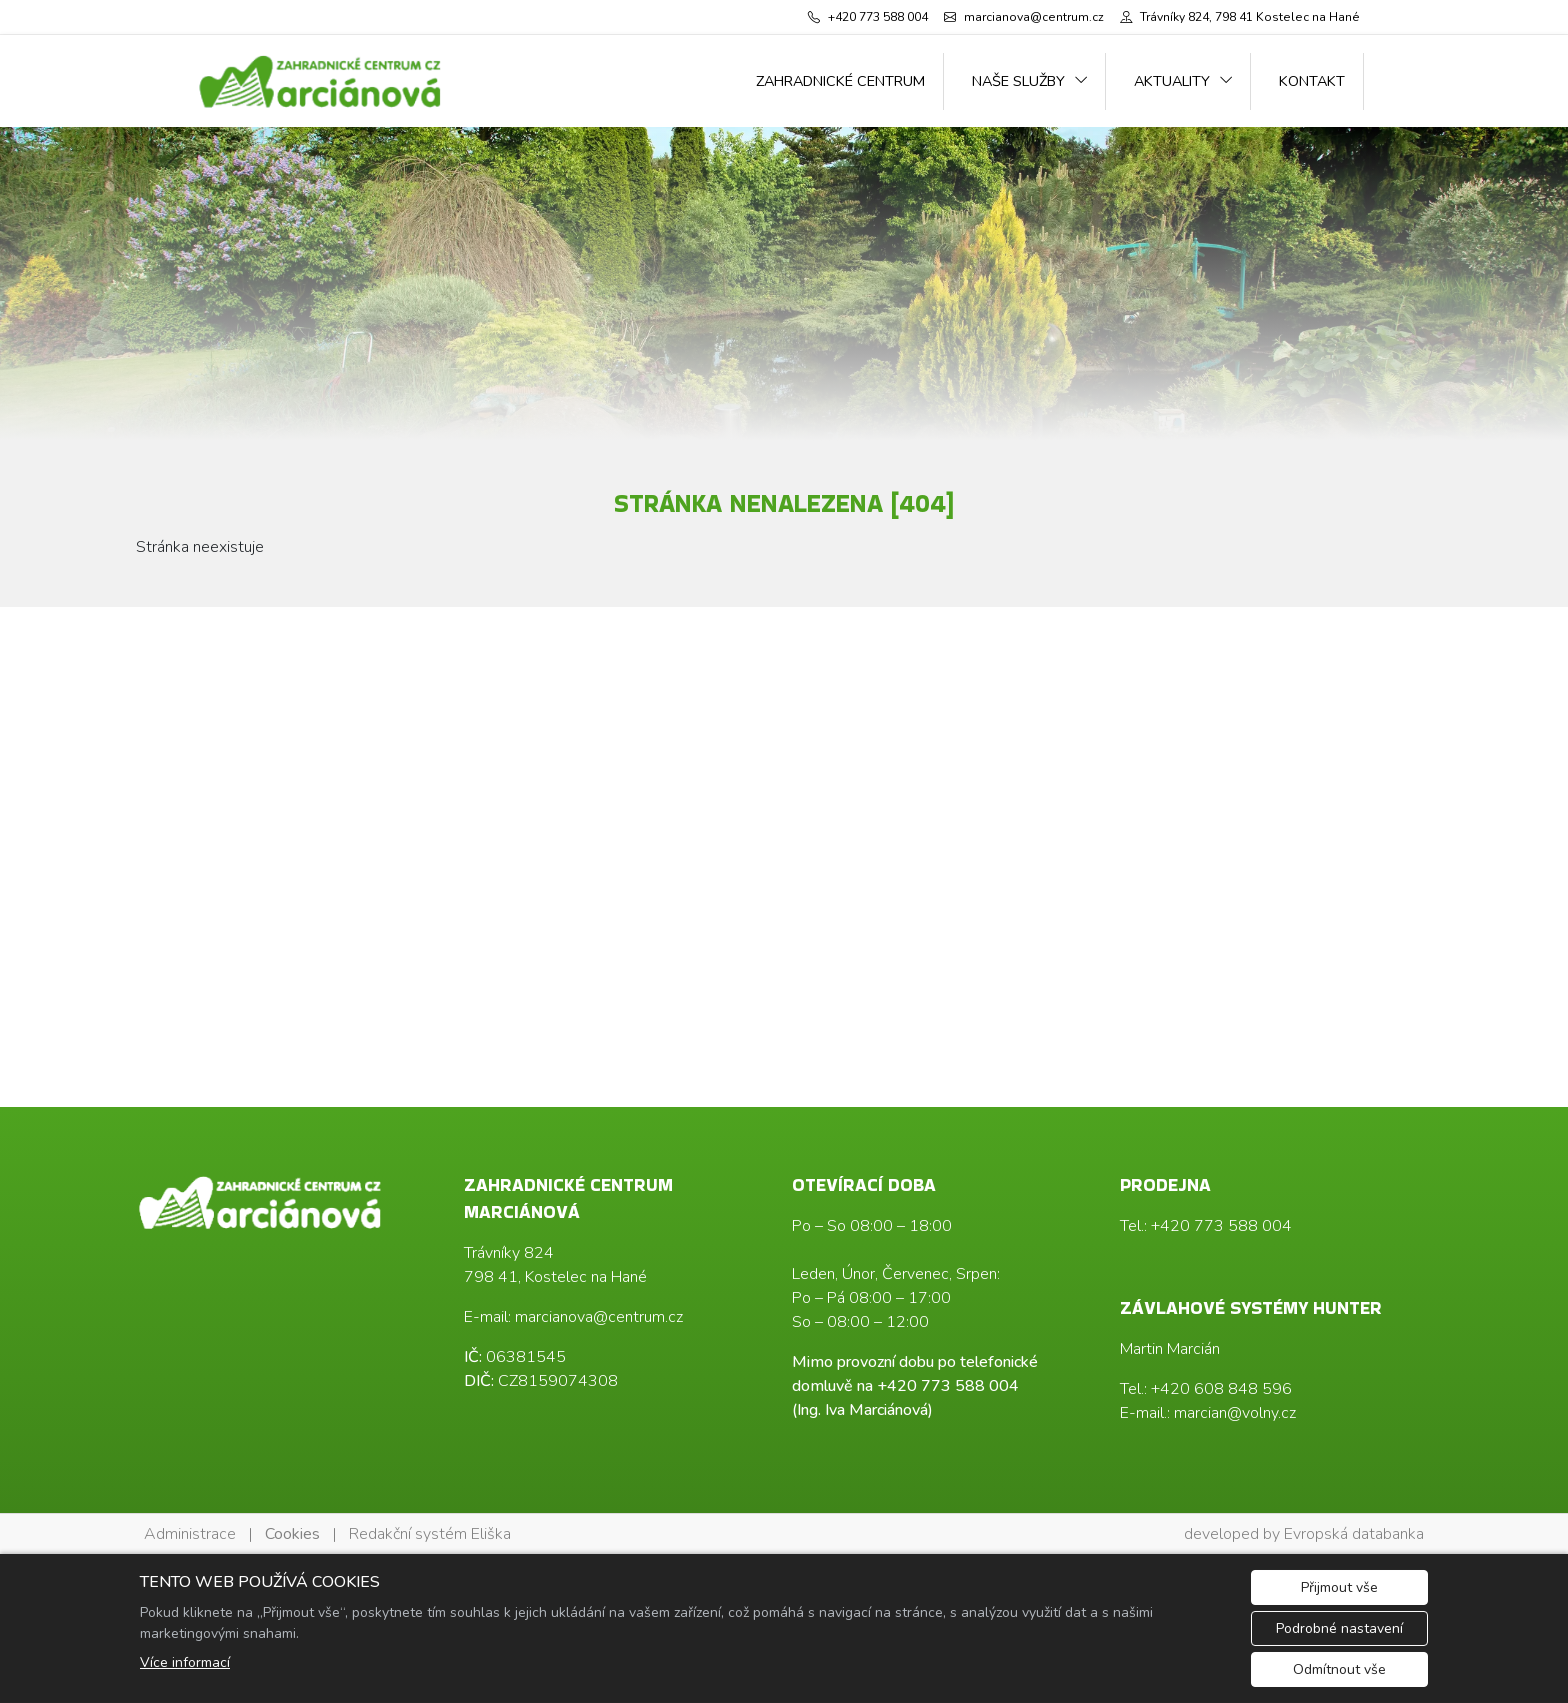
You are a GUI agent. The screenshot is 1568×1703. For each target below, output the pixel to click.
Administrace (190, 1534)
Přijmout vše (1339, 1587)
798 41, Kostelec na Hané (555, 1277)
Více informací (185, 1662)
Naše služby (1018, 81)
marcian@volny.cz (1235, 1413)
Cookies (292, 1534)
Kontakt (1312, 81)
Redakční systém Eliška (430, 1534)
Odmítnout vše (1339, 1669)
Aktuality (1172, 81)
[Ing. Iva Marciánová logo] (321, 81)
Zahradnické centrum (840, 81)
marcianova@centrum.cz (599, 1317)
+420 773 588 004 (948, 1386)
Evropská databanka (1354, 1534)
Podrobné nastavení (1339, 1628)
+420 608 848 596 (1221, 1389)
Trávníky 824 (509, 1253)
